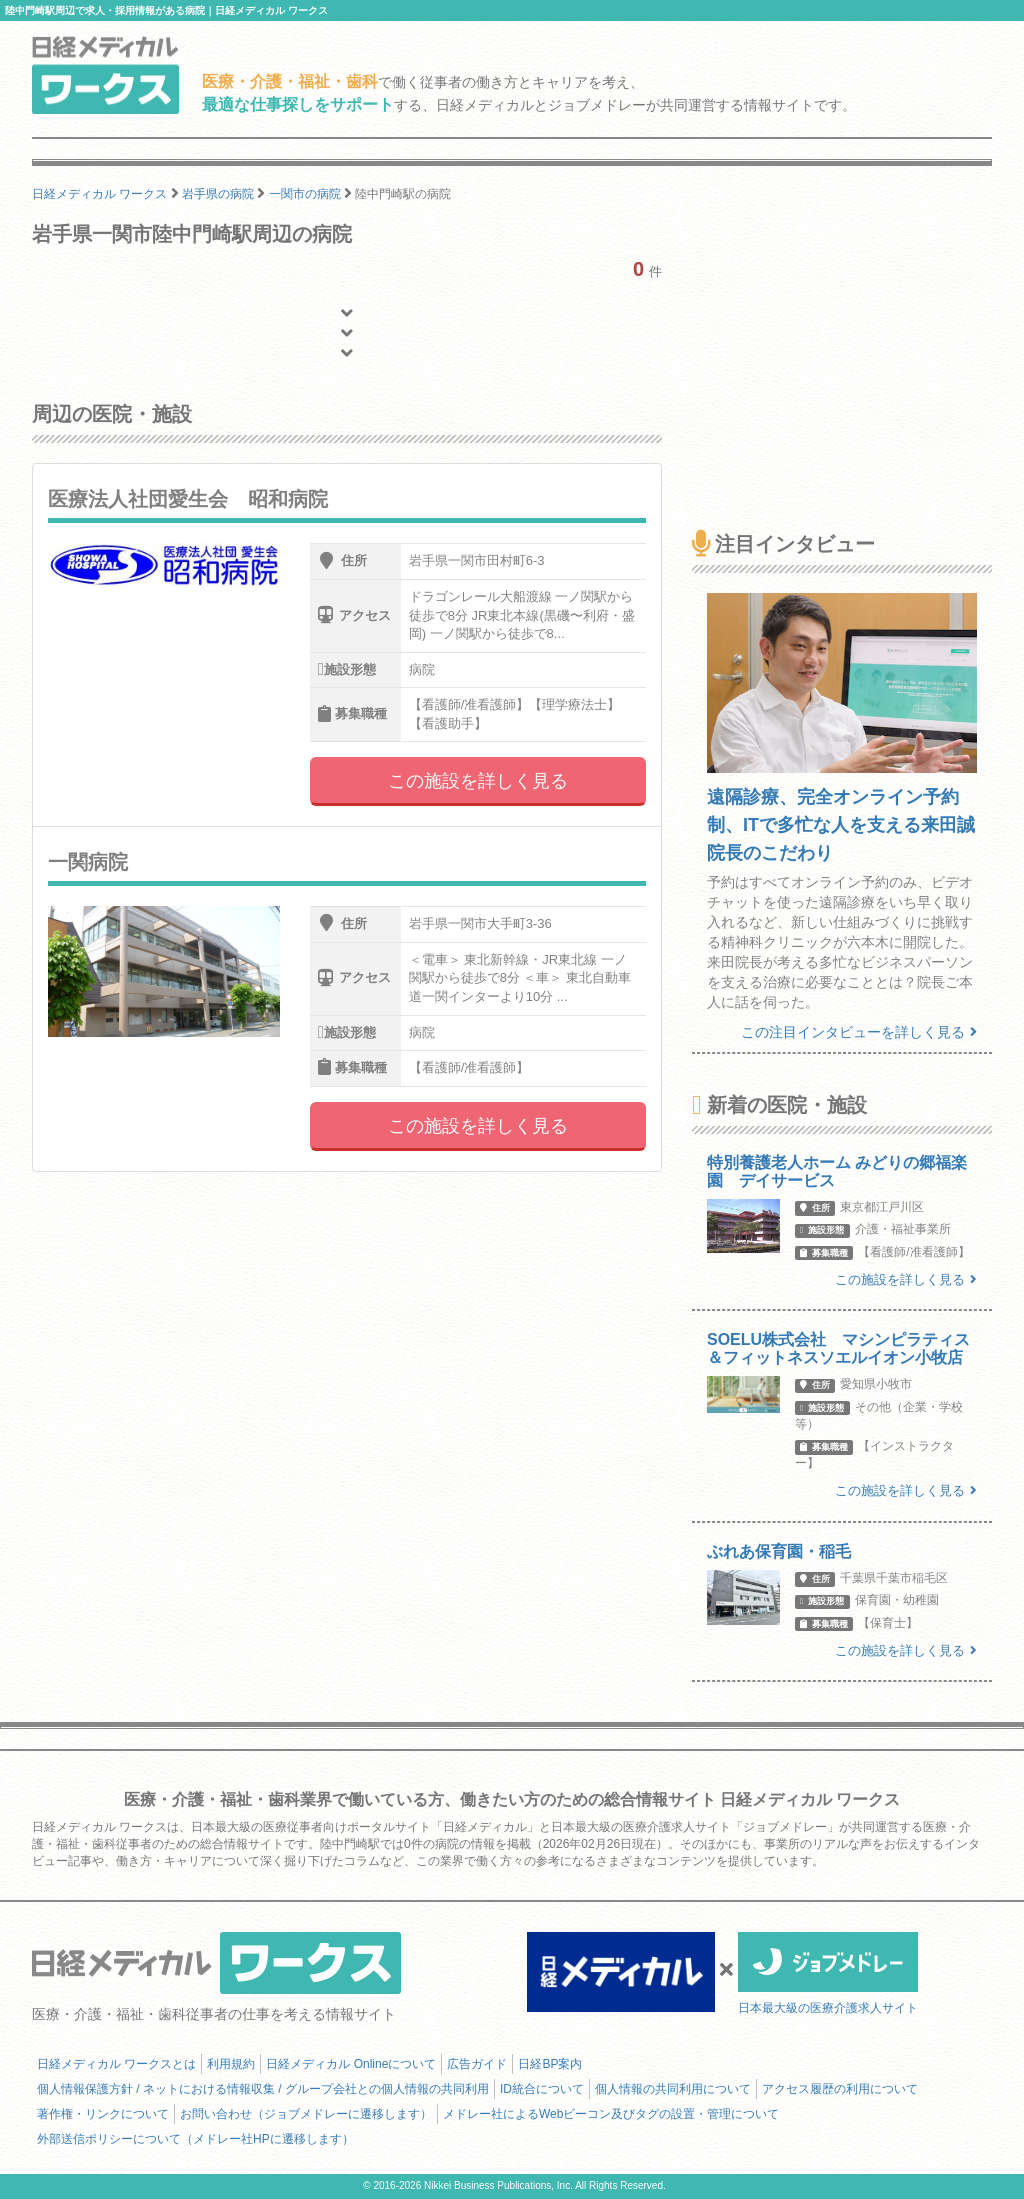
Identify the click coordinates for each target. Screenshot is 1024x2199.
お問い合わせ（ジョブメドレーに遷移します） (306, 2114)
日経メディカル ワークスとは (116, 2064)
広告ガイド (477, 2064)
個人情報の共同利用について (673, 2089)
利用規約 (231, 2064)
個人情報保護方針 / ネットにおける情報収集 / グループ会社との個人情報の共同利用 (263, 2089)
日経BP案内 (550, 2064)
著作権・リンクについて (103, 2114)
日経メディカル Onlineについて (351, 2064)
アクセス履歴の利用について (840, 2089)
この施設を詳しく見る (478, 781)
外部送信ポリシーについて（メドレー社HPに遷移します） (195, 2139)
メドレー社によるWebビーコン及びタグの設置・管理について (611, 2114)
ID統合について (542, 2089)
